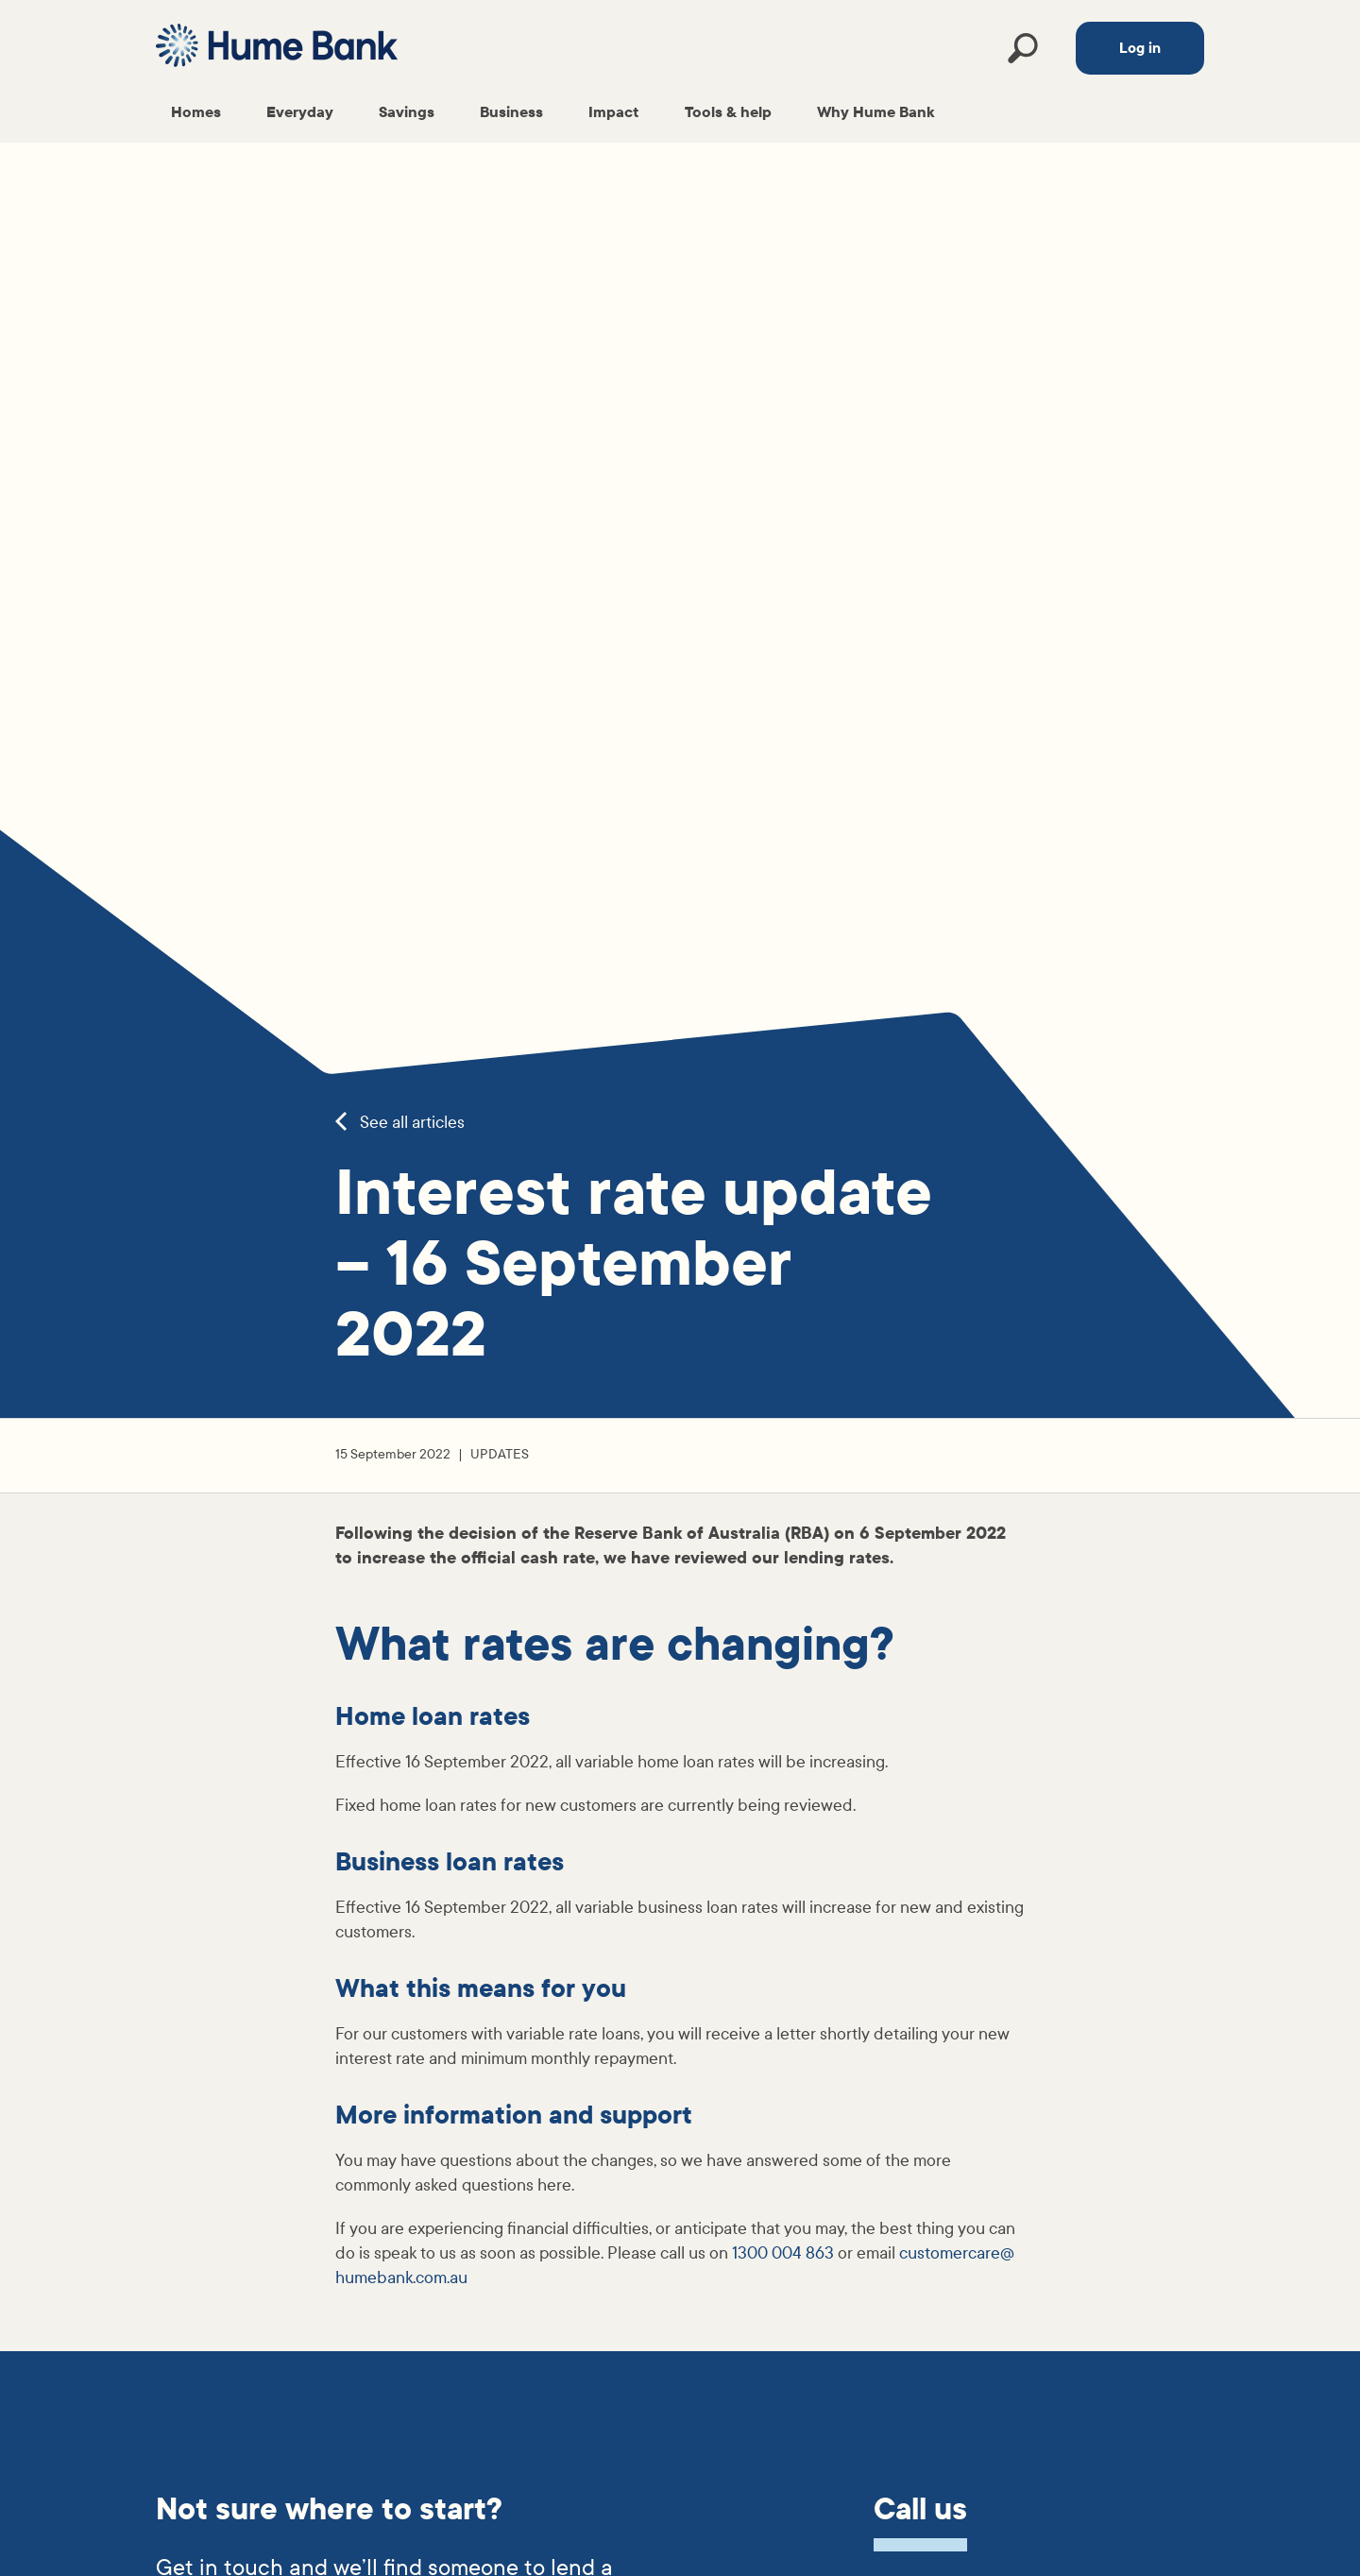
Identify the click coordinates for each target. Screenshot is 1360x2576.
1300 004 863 (783, 2253)
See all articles (400, 1123)
